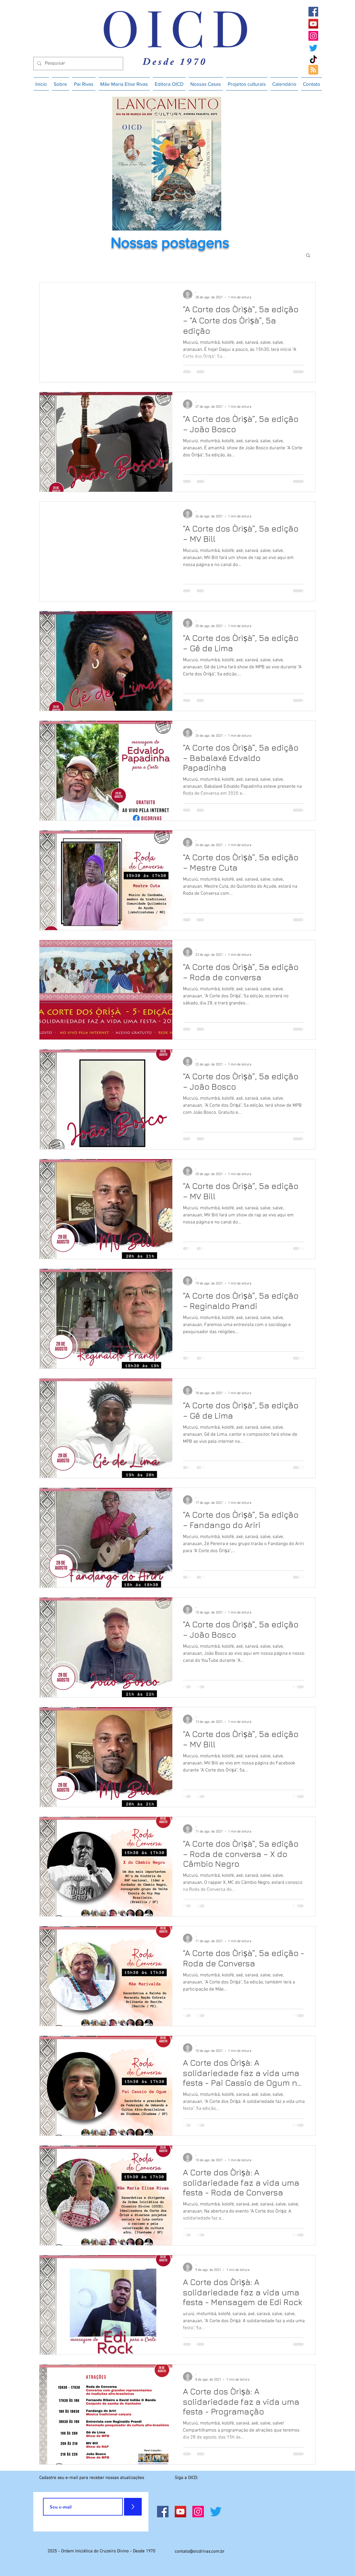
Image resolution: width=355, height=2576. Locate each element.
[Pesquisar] (77, 63)
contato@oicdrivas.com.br (199, 2551)
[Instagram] (313, 36)
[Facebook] (313, 12)
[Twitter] (313, 48)
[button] (308, 256)
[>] (133, 2507)
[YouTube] (313, 24)
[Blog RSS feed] (313, 70)
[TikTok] (313, 60)
